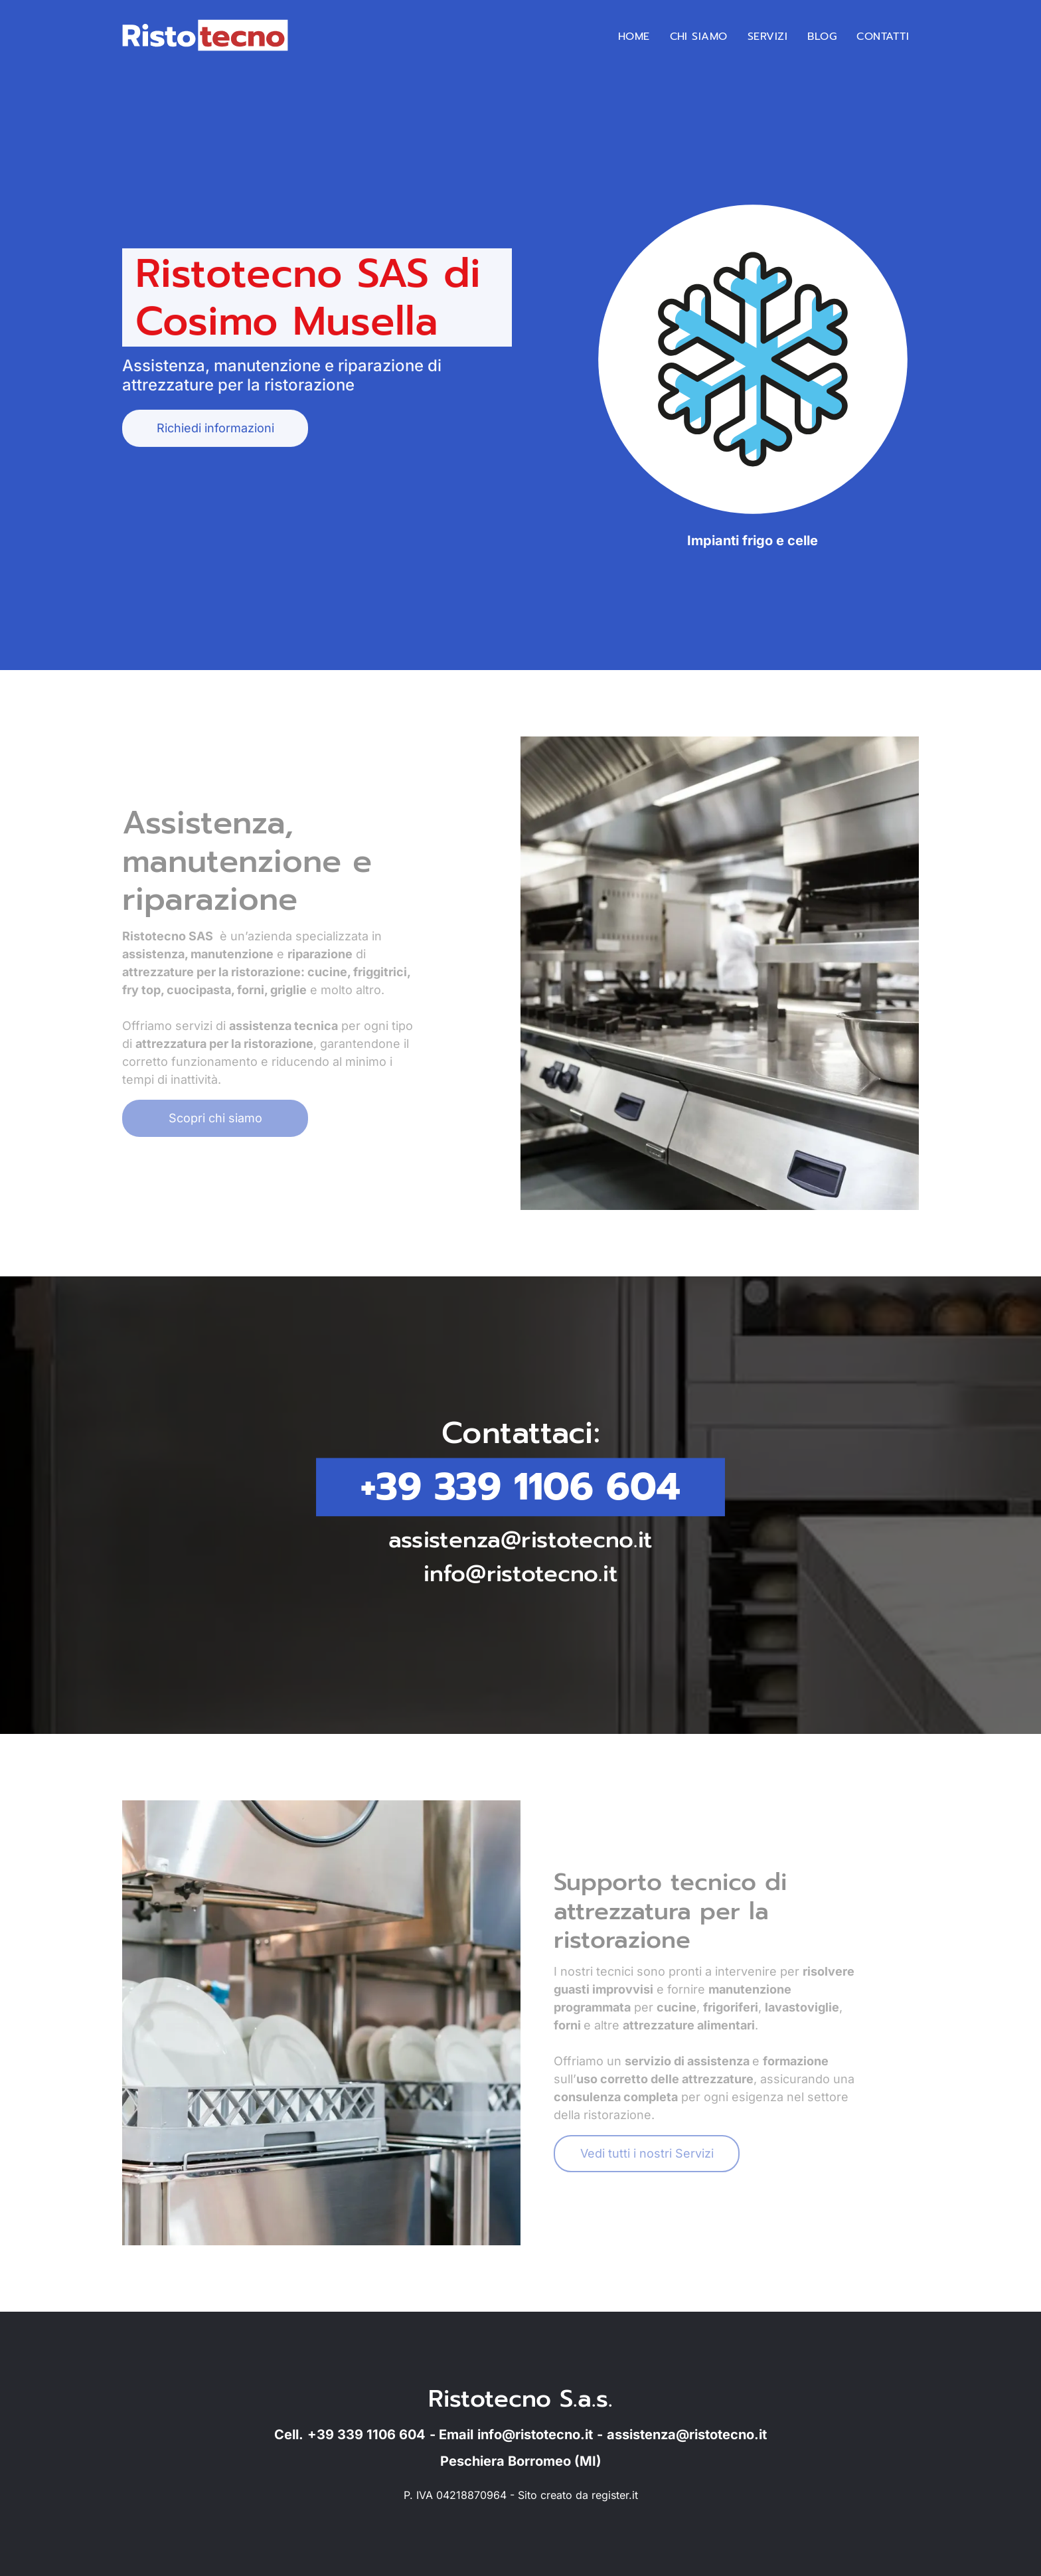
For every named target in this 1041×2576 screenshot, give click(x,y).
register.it (615, 2495)
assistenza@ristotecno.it (521, 1538)
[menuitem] (634, 36)
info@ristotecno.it (521, 1571)
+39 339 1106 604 (520, 1487)
